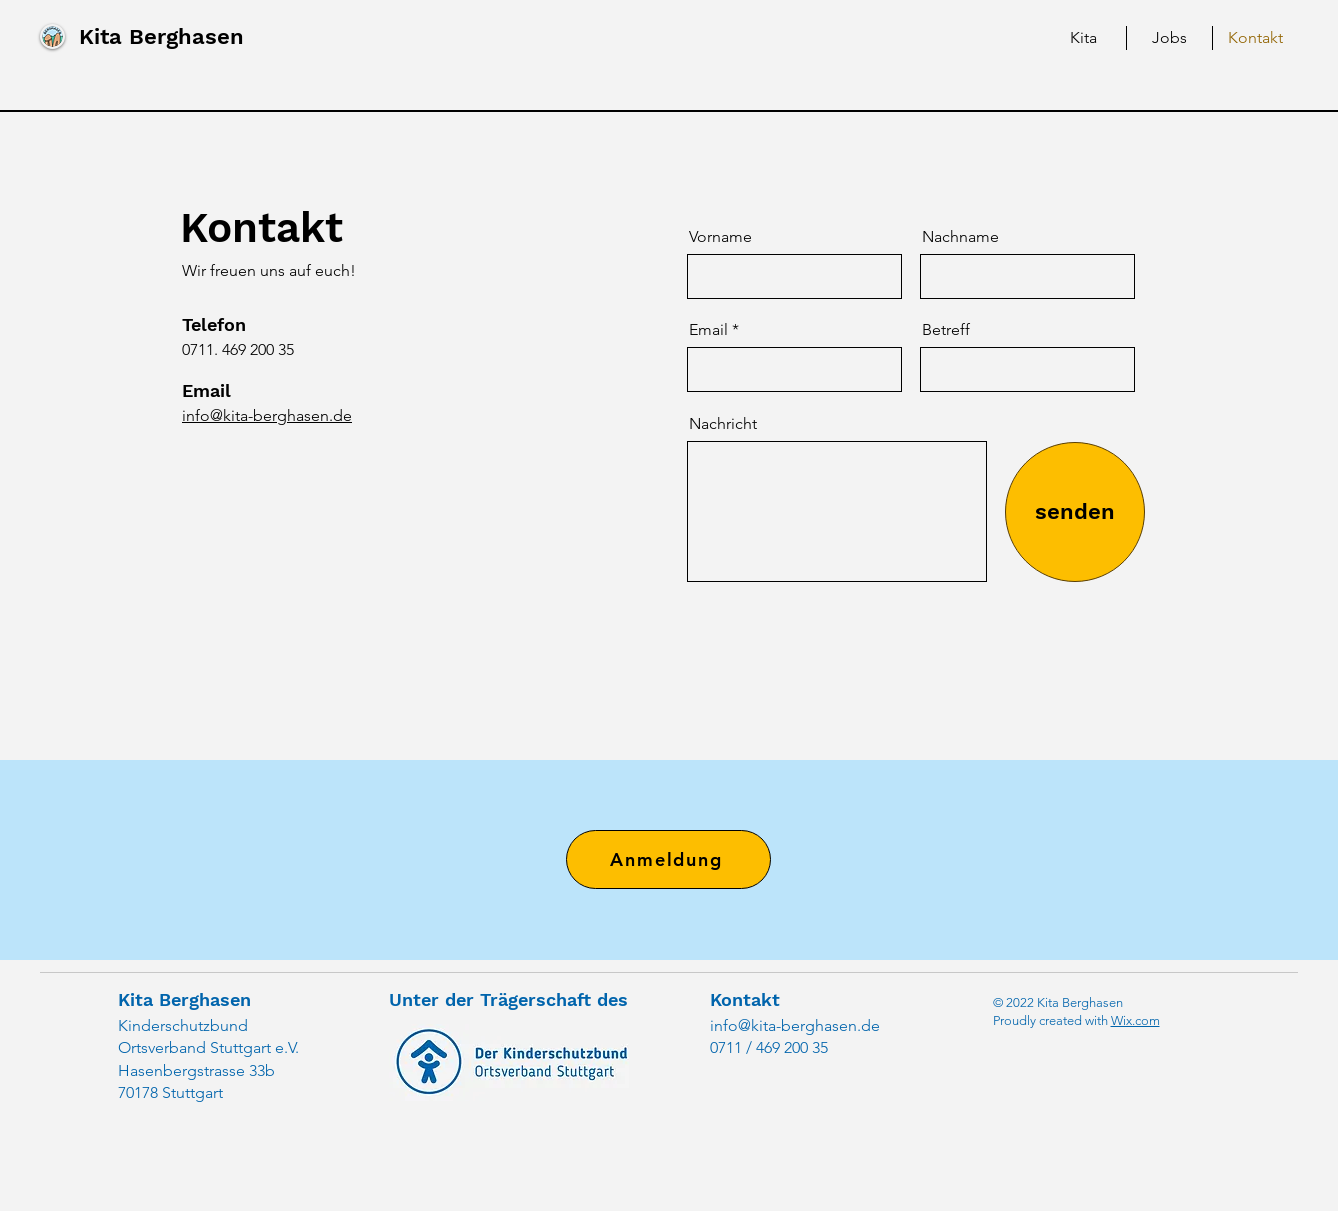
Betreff (946, 330)
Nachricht (723, 424)
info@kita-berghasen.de (795, 1025)
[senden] (1075, 512)
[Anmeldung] (668, 859)
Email (708, 330)
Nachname (960, 237)
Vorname (720, 237)
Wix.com (1135, 1020)
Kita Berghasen (161, 36)
